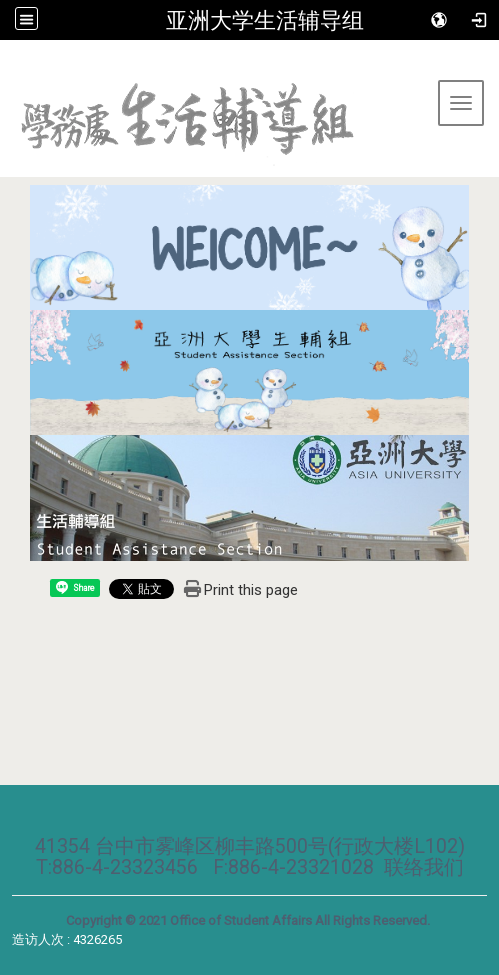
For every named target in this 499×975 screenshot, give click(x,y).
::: (7, 64)
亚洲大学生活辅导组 (265, 20)
